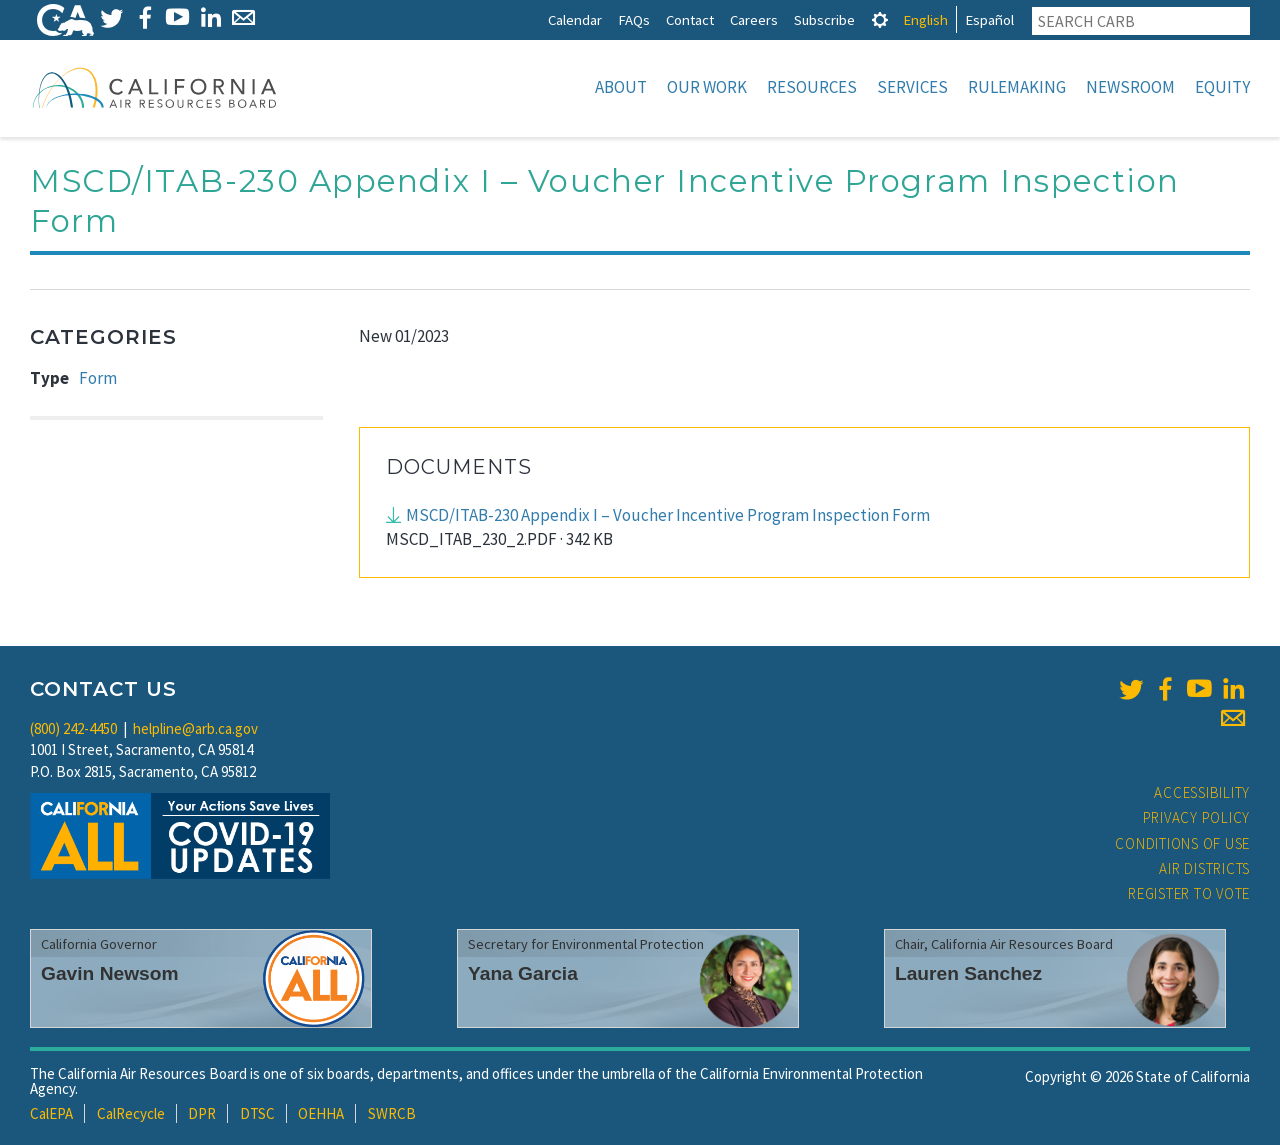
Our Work (707, 87)
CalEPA (51, 1113)
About (621, 87)
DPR (202, 1113)
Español (989, 19)
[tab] (880, 19)
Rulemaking (1017, 87)
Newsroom (1130, 87)
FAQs (634, 19)
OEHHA (321, 1113)
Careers (754, 19)
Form (98, 378)
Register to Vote (1189, 893)
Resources (812, 87)
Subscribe (824, 19)
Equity (1222, 87)
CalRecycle (131, 1113)
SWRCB (392, 1113)
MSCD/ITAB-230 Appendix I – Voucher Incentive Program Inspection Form (668, 515)
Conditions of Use (1182, 843)
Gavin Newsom (110, 973)
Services (912, 87)
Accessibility (1202, 792)
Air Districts (1204, 868)
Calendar (575, 19)
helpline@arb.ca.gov (195, 728)
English (925, 19)
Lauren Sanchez (968, 973)
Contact (690, 19)
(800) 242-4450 (73, 728)
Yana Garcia (523, 973)
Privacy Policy (1197, 817)
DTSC (257, 1113)
